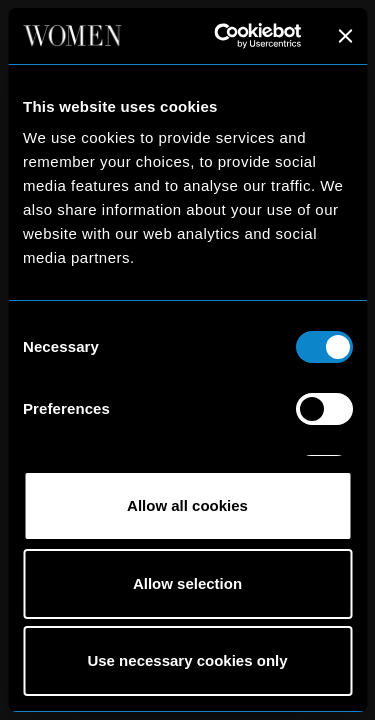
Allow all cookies (187, 505)
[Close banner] (345, 36)
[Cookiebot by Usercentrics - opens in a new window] (223, 36)
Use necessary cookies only (187, 660)
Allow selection (187, 583)
